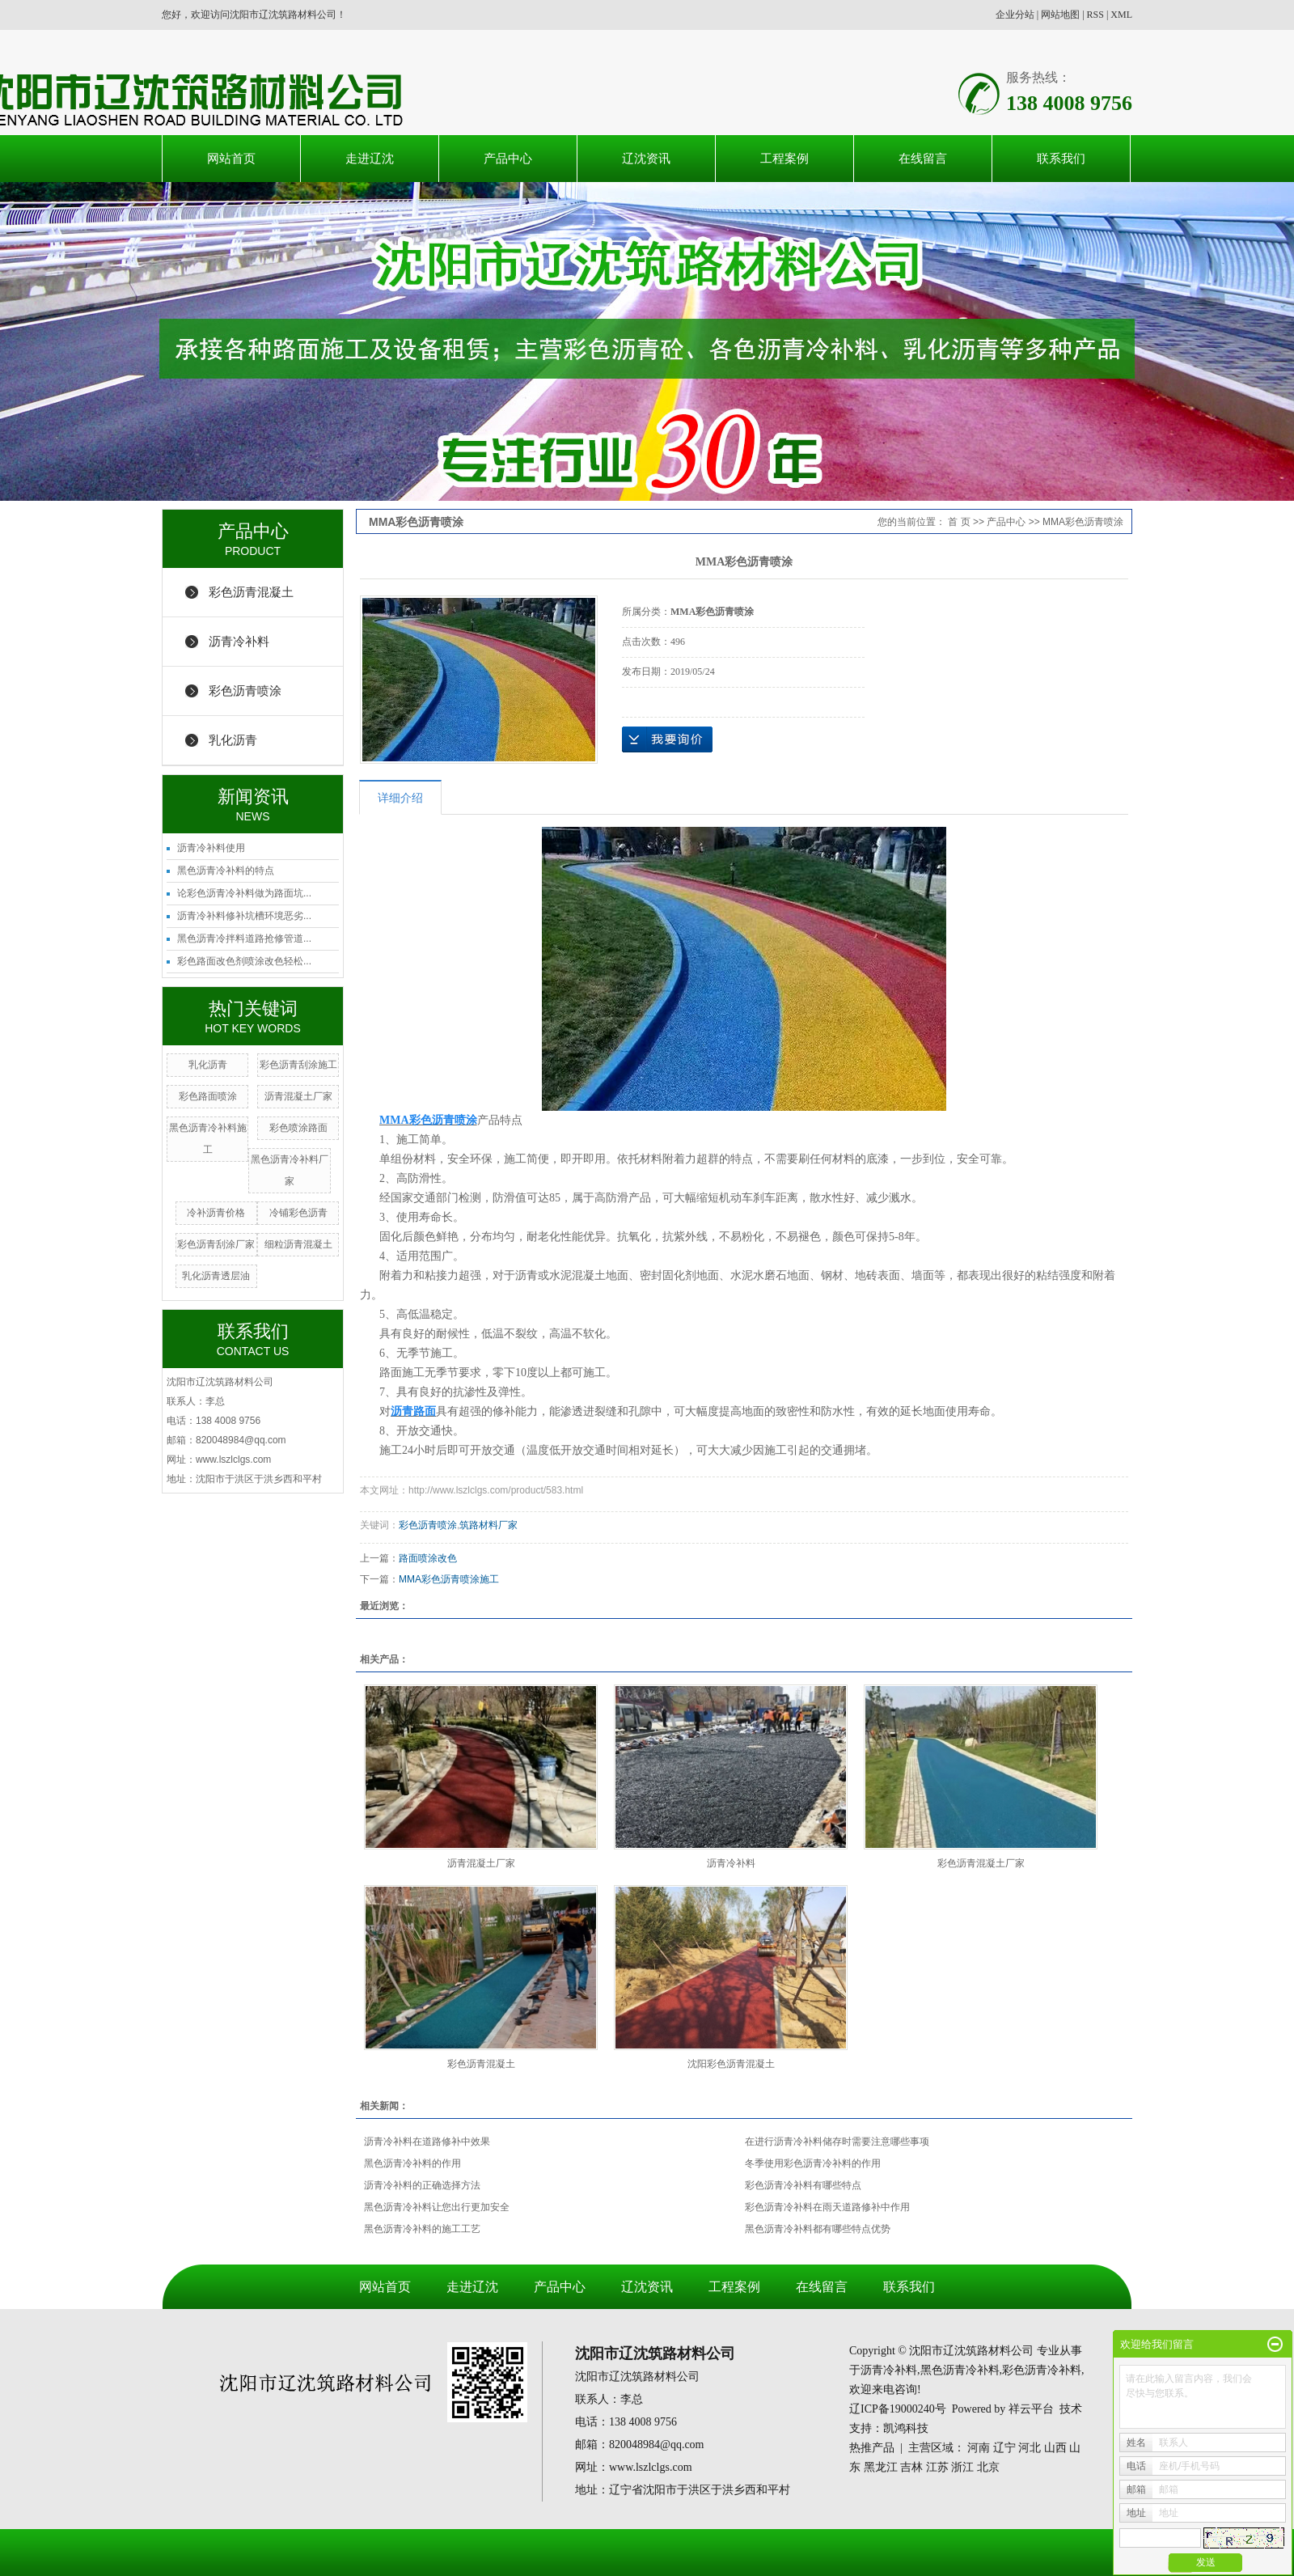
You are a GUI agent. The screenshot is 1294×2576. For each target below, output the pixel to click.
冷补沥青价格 (216, 1212)
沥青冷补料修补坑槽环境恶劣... (244, 916)
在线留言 (923, 158)
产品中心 (508, 158)
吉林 (911, 2467)
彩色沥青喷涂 (245, 690)
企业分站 (1015, 14)
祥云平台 (1031, 2409)
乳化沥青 (233, 740)
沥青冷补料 (239, 641)
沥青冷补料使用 (211, 848)
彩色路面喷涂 (208, 1096)
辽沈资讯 (646, 158)
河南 (978, 2448)
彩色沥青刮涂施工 (298, 1064)
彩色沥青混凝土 (251, 592)
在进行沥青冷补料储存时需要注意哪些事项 (837, 2141)
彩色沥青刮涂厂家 (216, 1244)
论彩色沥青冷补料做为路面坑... (244, 893)
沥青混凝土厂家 (298, 1096)
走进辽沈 (369, 158)
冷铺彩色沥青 (298, 1212)
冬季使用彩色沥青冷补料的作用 (813, 2163)
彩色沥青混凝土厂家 (981, 1863)
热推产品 (871, 2448)
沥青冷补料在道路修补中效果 (427, 2141)
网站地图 (1060, 14)
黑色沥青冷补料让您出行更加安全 (437, 2207)
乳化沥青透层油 (216, 1276)
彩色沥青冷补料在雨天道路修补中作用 (827, 2207)
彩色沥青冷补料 (1041, 2370)
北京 (988, 2467)
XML (1121, 14)
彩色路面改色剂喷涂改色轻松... (244, 961)
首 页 (959, 521)
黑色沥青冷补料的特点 (225, 870)
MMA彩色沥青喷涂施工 (449, 1579)
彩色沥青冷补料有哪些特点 (803, 2185)
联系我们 (1061, 158)
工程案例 (784, 158)
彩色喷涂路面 (298, 1127)
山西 (1055, 2448)
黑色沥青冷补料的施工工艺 (422, 2229)
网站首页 (231, 158)
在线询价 (667, 739)
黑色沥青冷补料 (960, 2370)
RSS (1095, 14)
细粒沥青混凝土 (298, 1244)
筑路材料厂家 (488, 1525)
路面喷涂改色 (428, 1558)
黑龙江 (881, 2467)
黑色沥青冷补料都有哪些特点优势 (817, 2229)
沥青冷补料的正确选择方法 (422, 2185)
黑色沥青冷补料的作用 (412, 2163)
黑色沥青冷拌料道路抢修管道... (244, 938)
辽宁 (1004, 2448)
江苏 (937, 2467)
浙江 (962, 2467)
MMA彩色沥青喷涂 (1082, 521)
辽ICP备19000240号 (897, 2409)
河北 (1029, 2448)
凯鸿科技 (905, 2428)
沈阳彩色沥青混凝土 (731, 2064)
